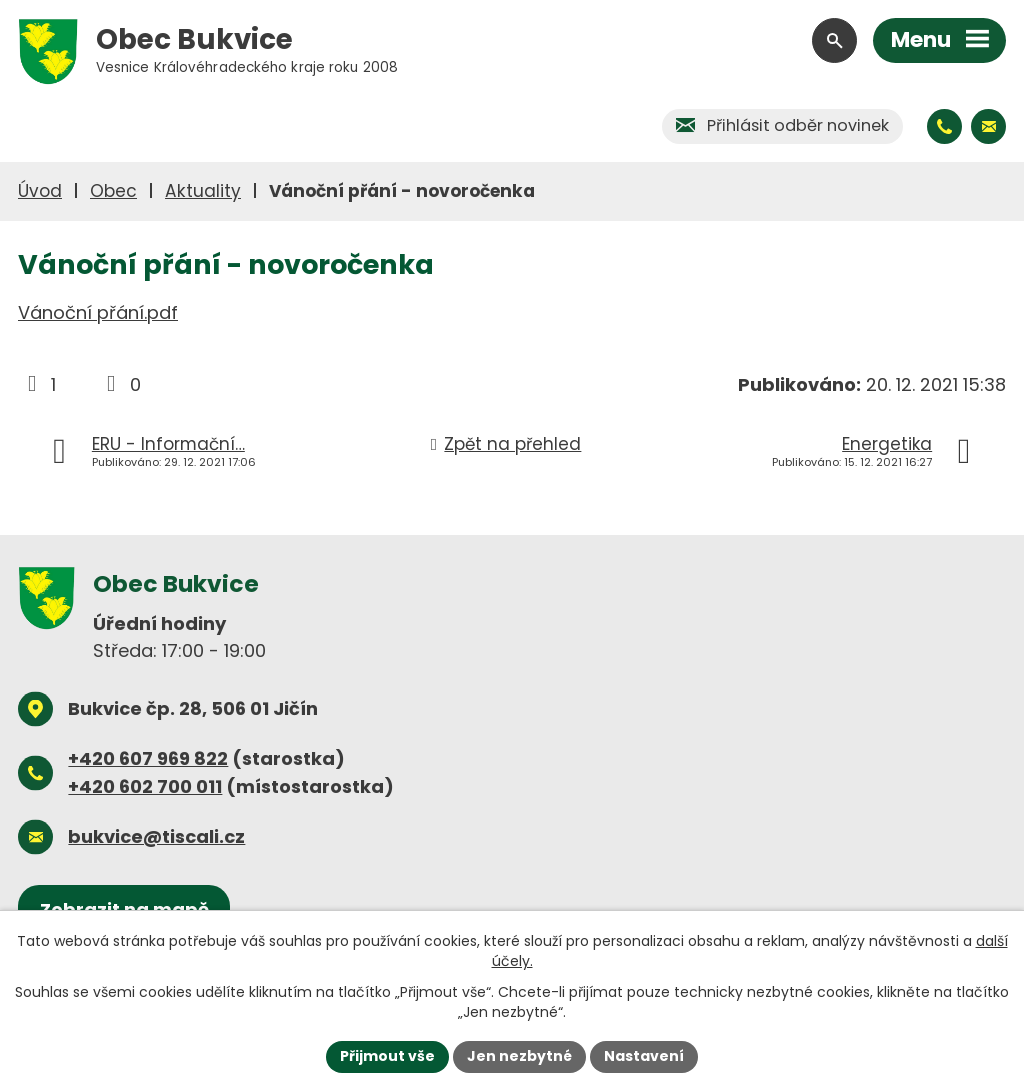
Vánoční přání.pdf (98, 312)
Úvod (40, 191)
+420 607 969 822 (148, 758)
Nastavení (644, 1056)
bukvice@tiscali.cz (156, 836)
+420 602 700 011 (145, 786)
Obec (113, 191)
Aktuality (203, 191)
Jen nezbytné (519, 1056)
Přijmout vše (387, 1056)
